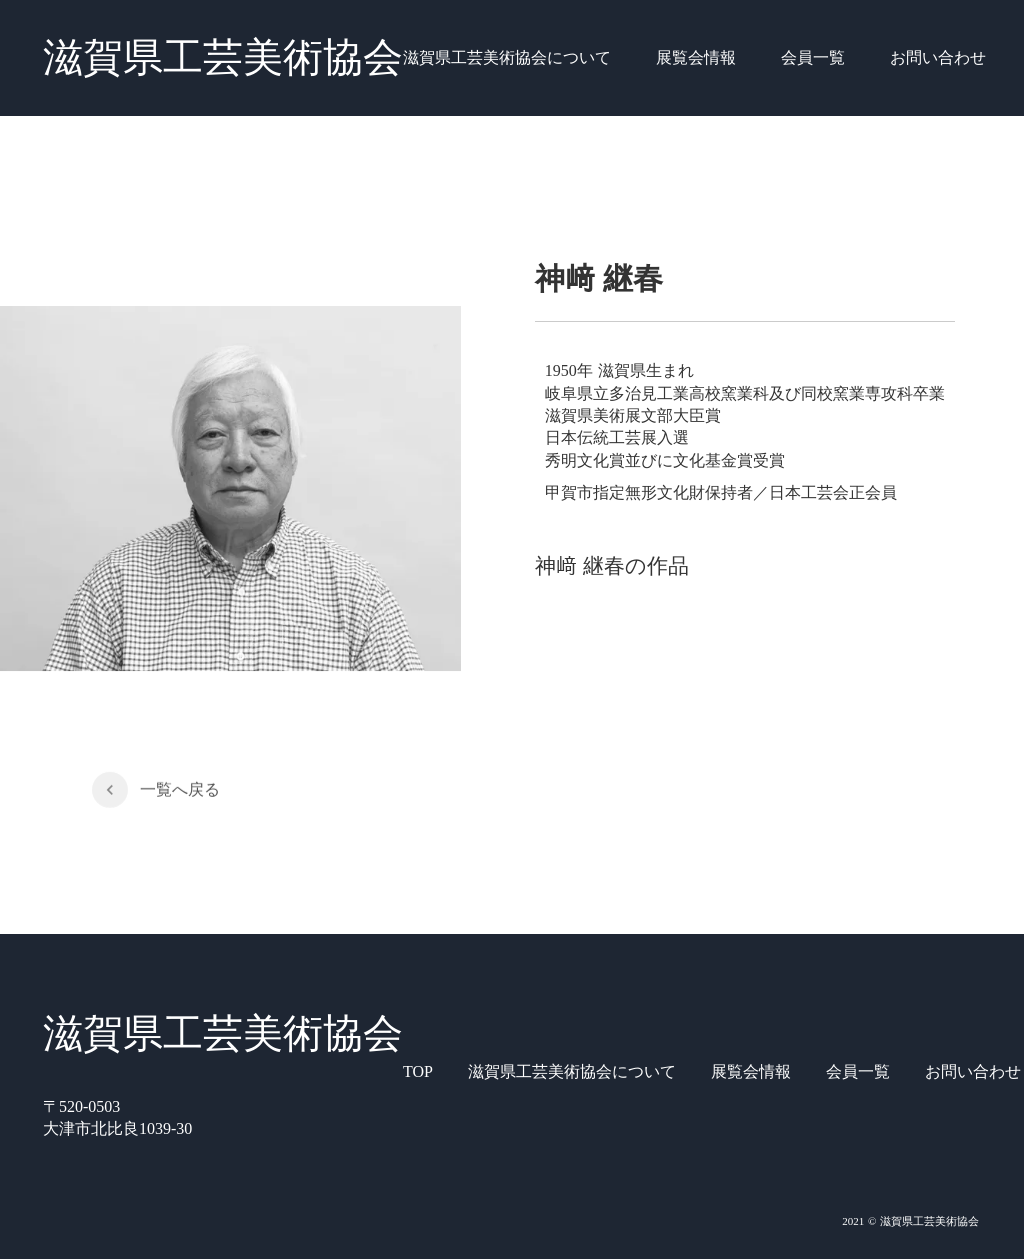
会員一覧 (813, 57)
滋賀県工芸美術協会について (507, 57)
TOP (418, 1071)
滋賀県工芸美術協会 (223, 57)
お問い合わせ (938, 57)
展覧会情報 (696, 57)
